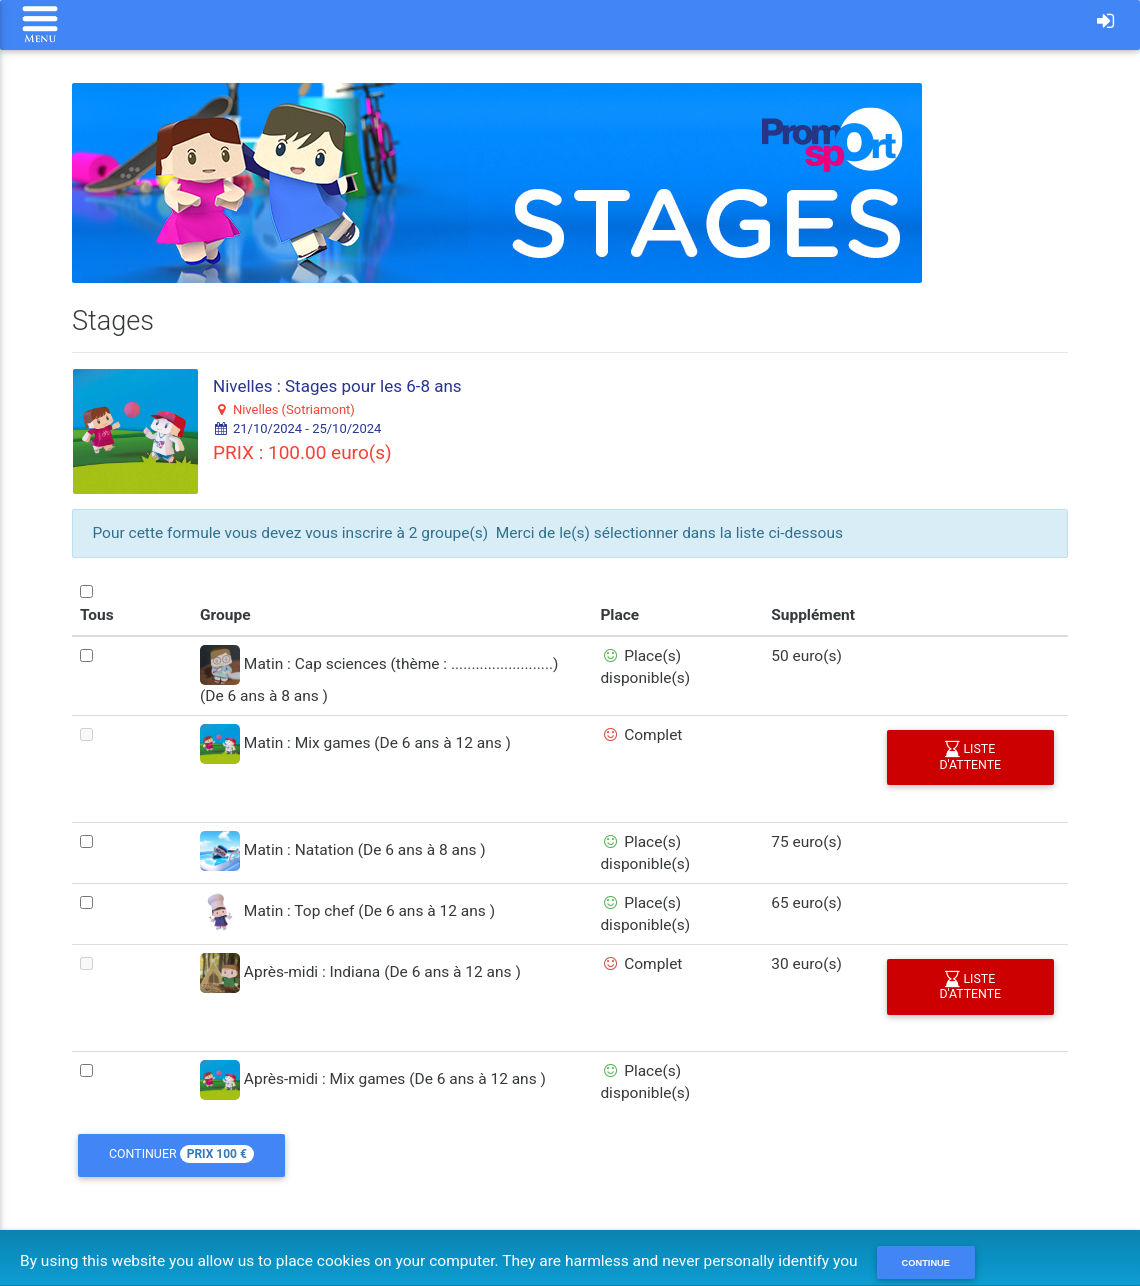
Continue (926, 1263)
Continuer (181, 1156)
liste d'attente (970, 757)
